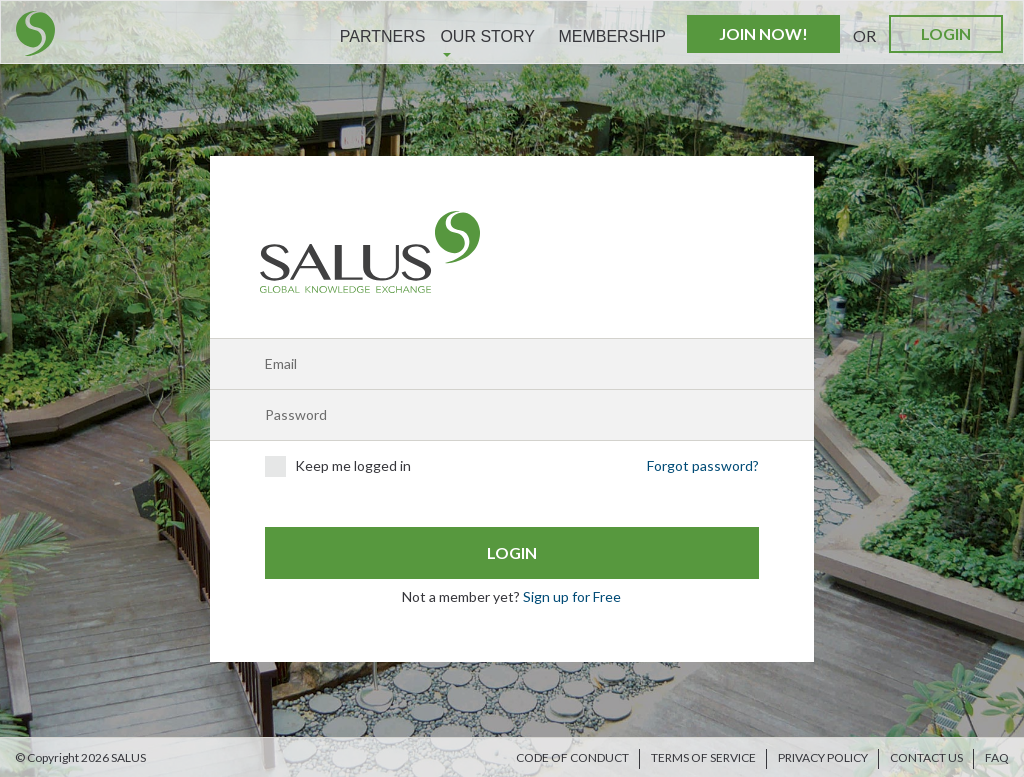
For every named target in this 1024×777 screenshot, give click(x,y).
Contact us (926, 757)
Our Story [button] (487, 42)
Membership (612, 36)
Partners (383, 36)
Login (946, 33)
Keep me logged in (338, 466)
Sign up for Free (572, 596)
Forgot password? (703, 465)
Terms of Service (703, 757)
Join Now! (763, 33)
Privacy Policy (823, 757)
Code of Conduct (572, 757)
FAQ (997, 757)
